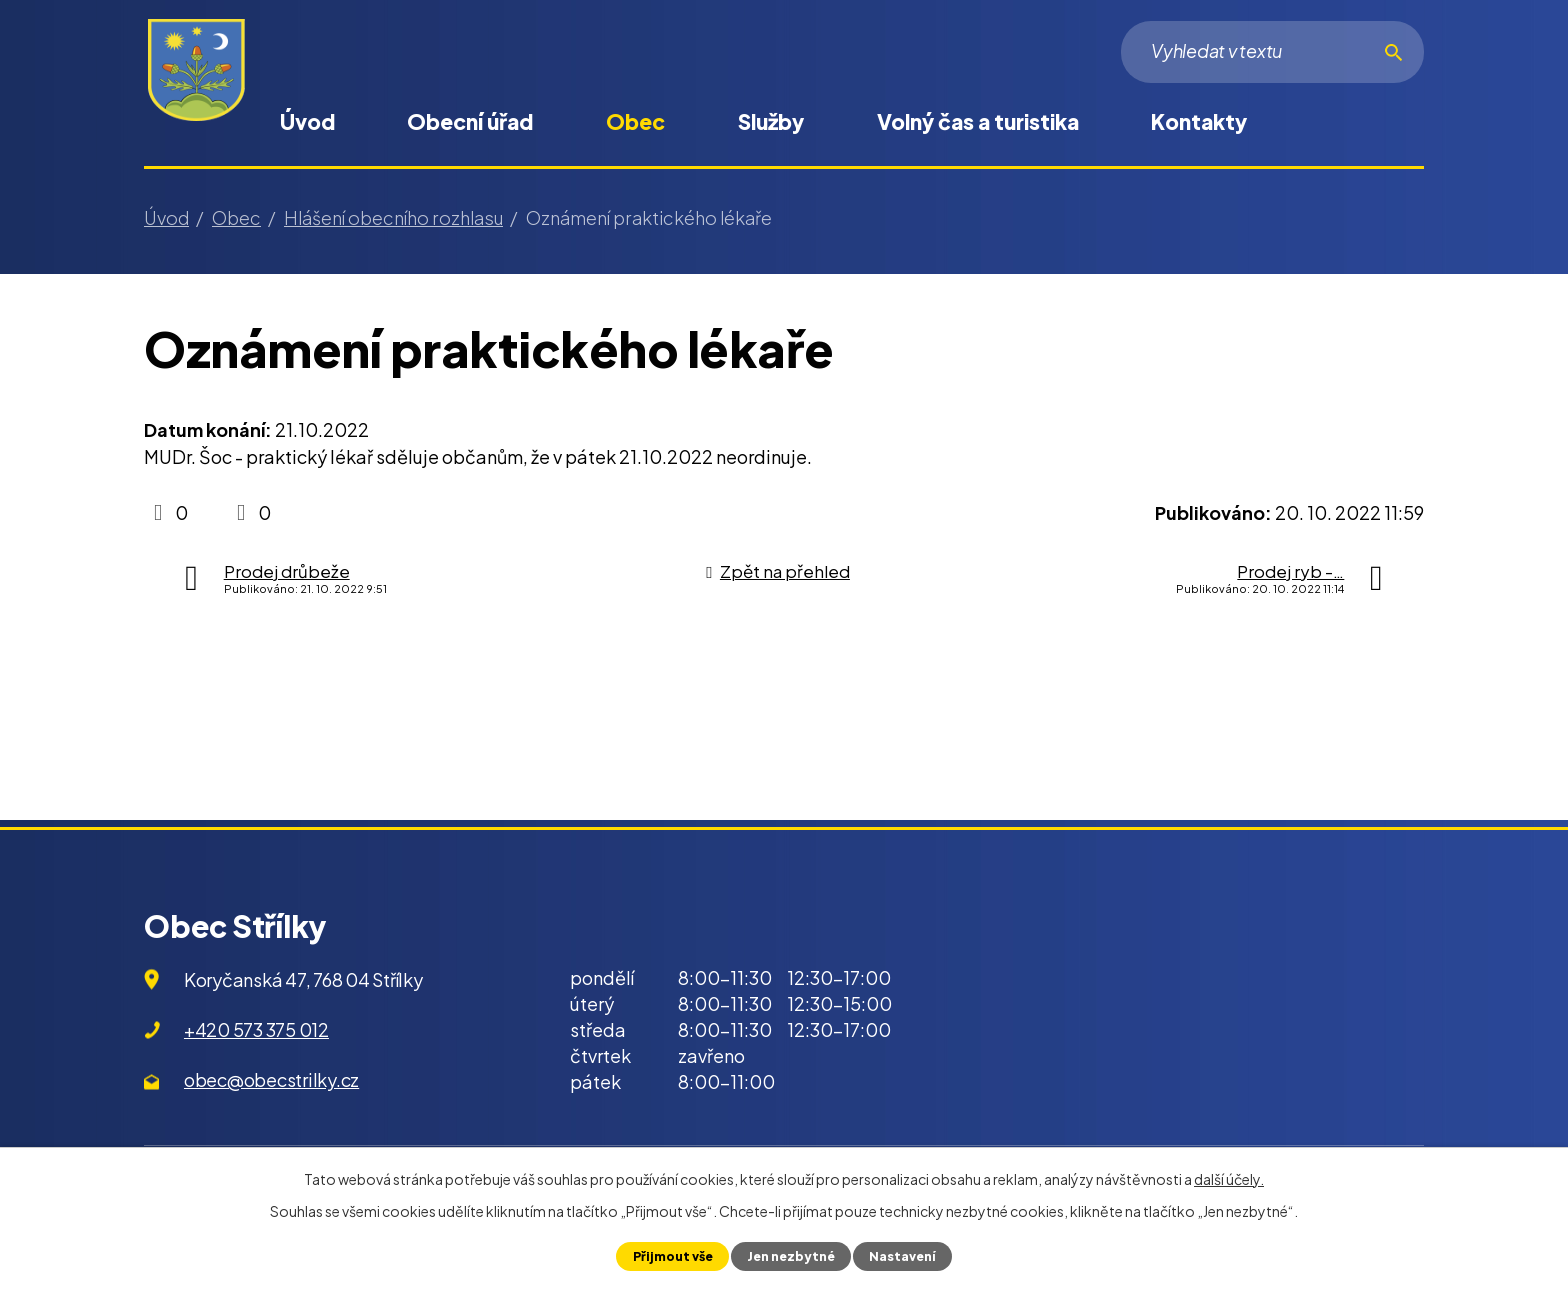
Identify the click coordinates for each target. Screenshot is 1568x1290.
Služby (771, 121)
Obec (635, 121)
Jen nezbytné (790, 1256)
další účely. (1229, 1179)
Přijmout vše (670, 1256)
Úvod (307, 121)
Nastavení (904, 1256)
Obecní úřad (470, 121)
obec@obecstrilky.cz (271, 1079)
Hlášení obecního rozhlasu (393, 217)
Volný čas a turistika (978, 121)
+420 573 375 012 (256, 1029)
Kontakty (1199, 121)
